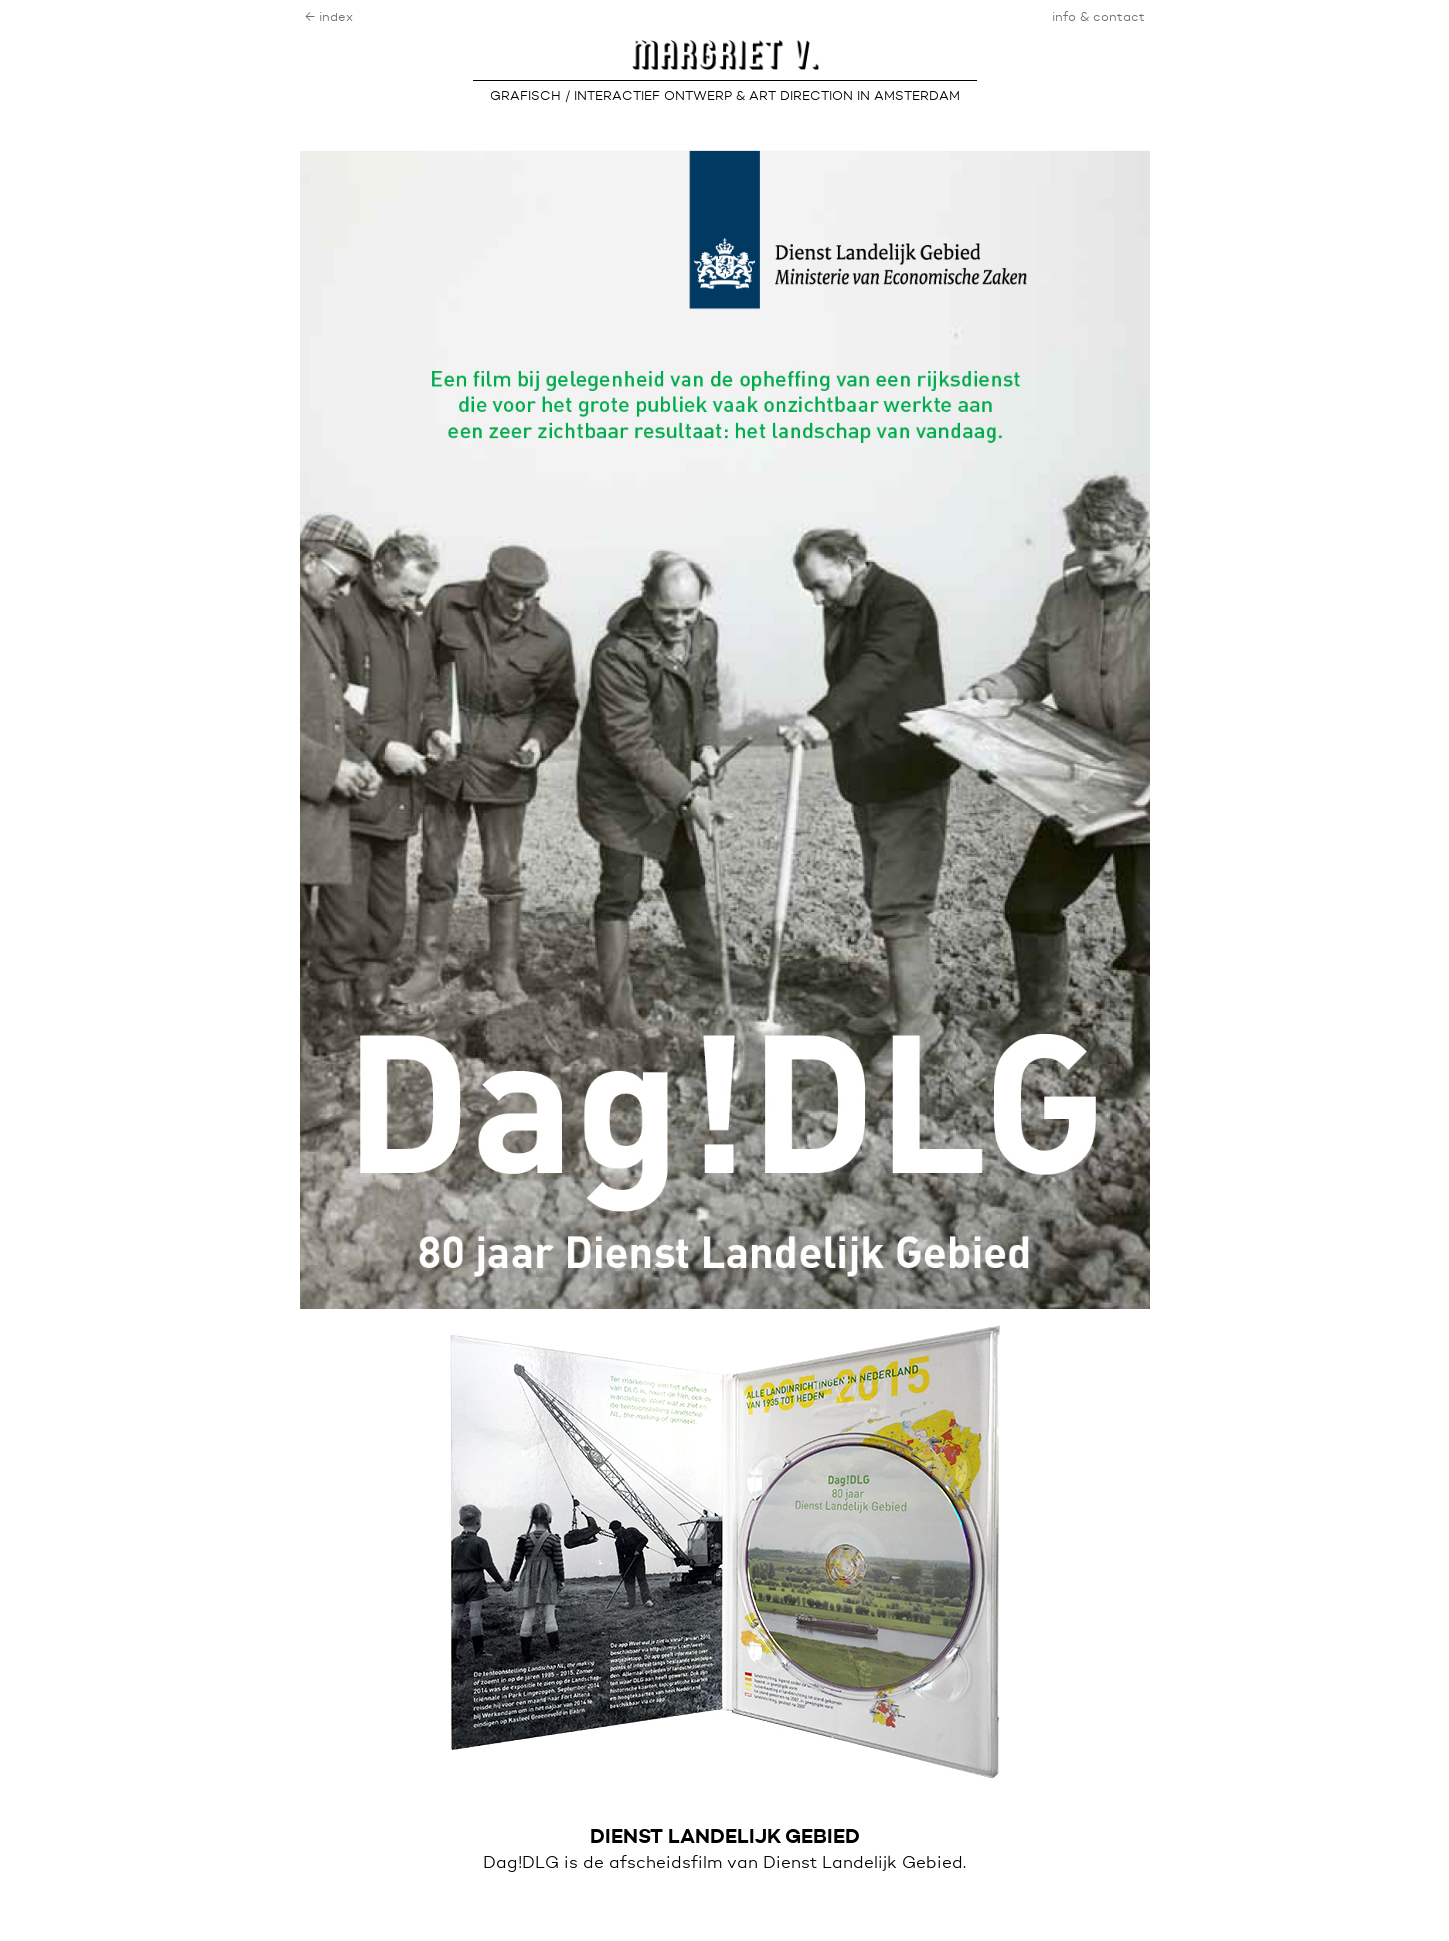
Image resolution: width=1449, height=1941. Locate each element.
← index (329, 17)
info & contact (1098, 17)
